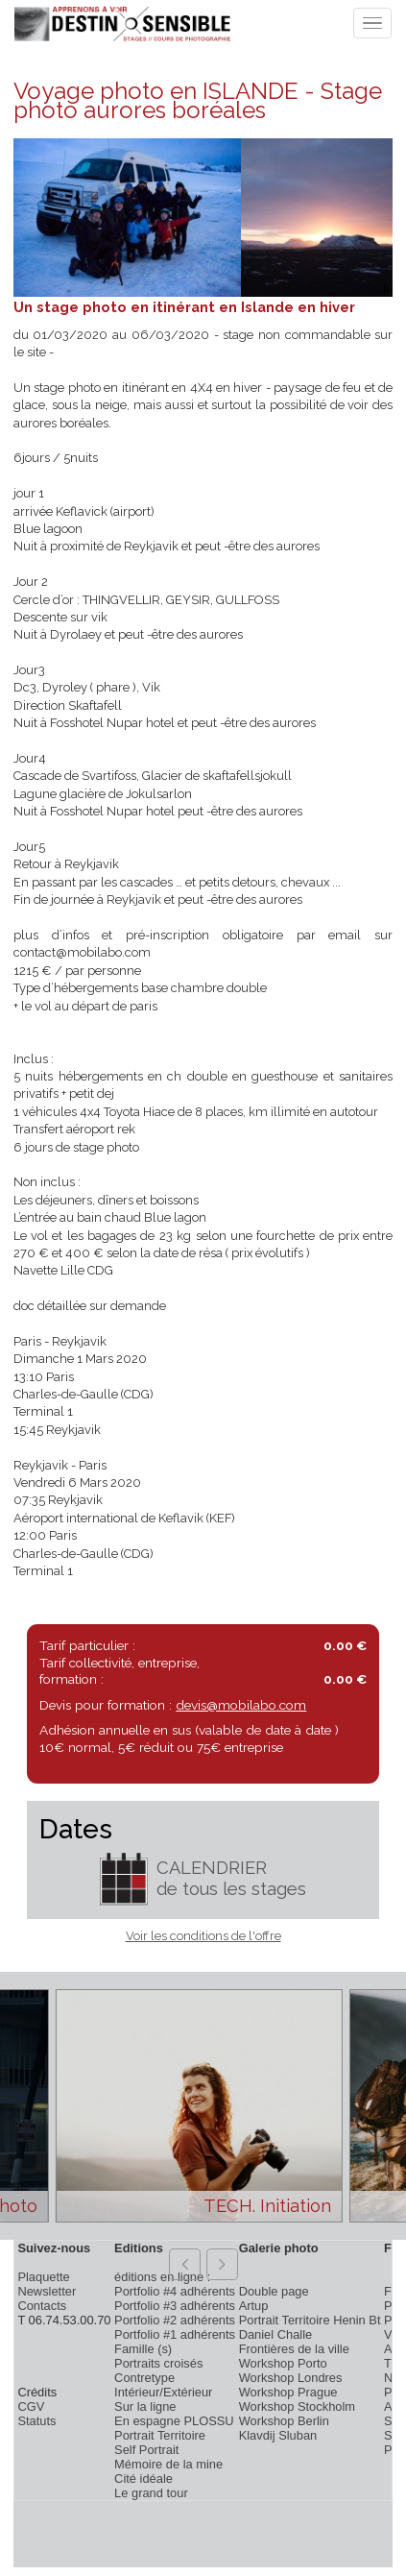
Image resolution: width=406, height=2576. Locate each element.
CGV (30, 2406)
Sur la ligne (145, 2406)
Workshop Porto (283, 2363)
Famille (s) (143, 2349)
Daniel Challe (276, 2334)
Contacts (41, 2305)
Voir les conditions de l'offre (203, 1936)
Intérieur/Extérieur (163, 2392)
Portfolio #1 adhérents (174, 2334)
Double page (274, 2291)
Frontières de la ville (294, 2349)
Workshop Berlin (284, 2421)
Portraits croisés (158, 2363)
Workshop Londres (291, 2377)
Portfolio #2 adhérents (174, 2320)
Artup (254, 2305)
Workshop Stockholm (297, 2406)
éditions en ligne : (162, 2277)
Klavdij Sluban (278, 2435)
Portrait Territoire (159, 2435)
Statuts (36, 2421)
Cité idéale (143, 2478)
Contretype (144, 2377)
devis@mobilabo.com (241, 1705)
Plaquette (43, 2277)
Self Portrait (146, 2449)
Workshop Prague (288, 2392)
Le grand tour (151, 2493)
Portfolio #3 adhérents (174, 2305)
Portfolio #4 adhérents (174, 2291)
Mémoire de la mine (168, 2464)
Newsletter (46, 2291)
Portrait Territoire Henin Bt (310, 2320)
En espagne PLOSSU (174, 2421)
